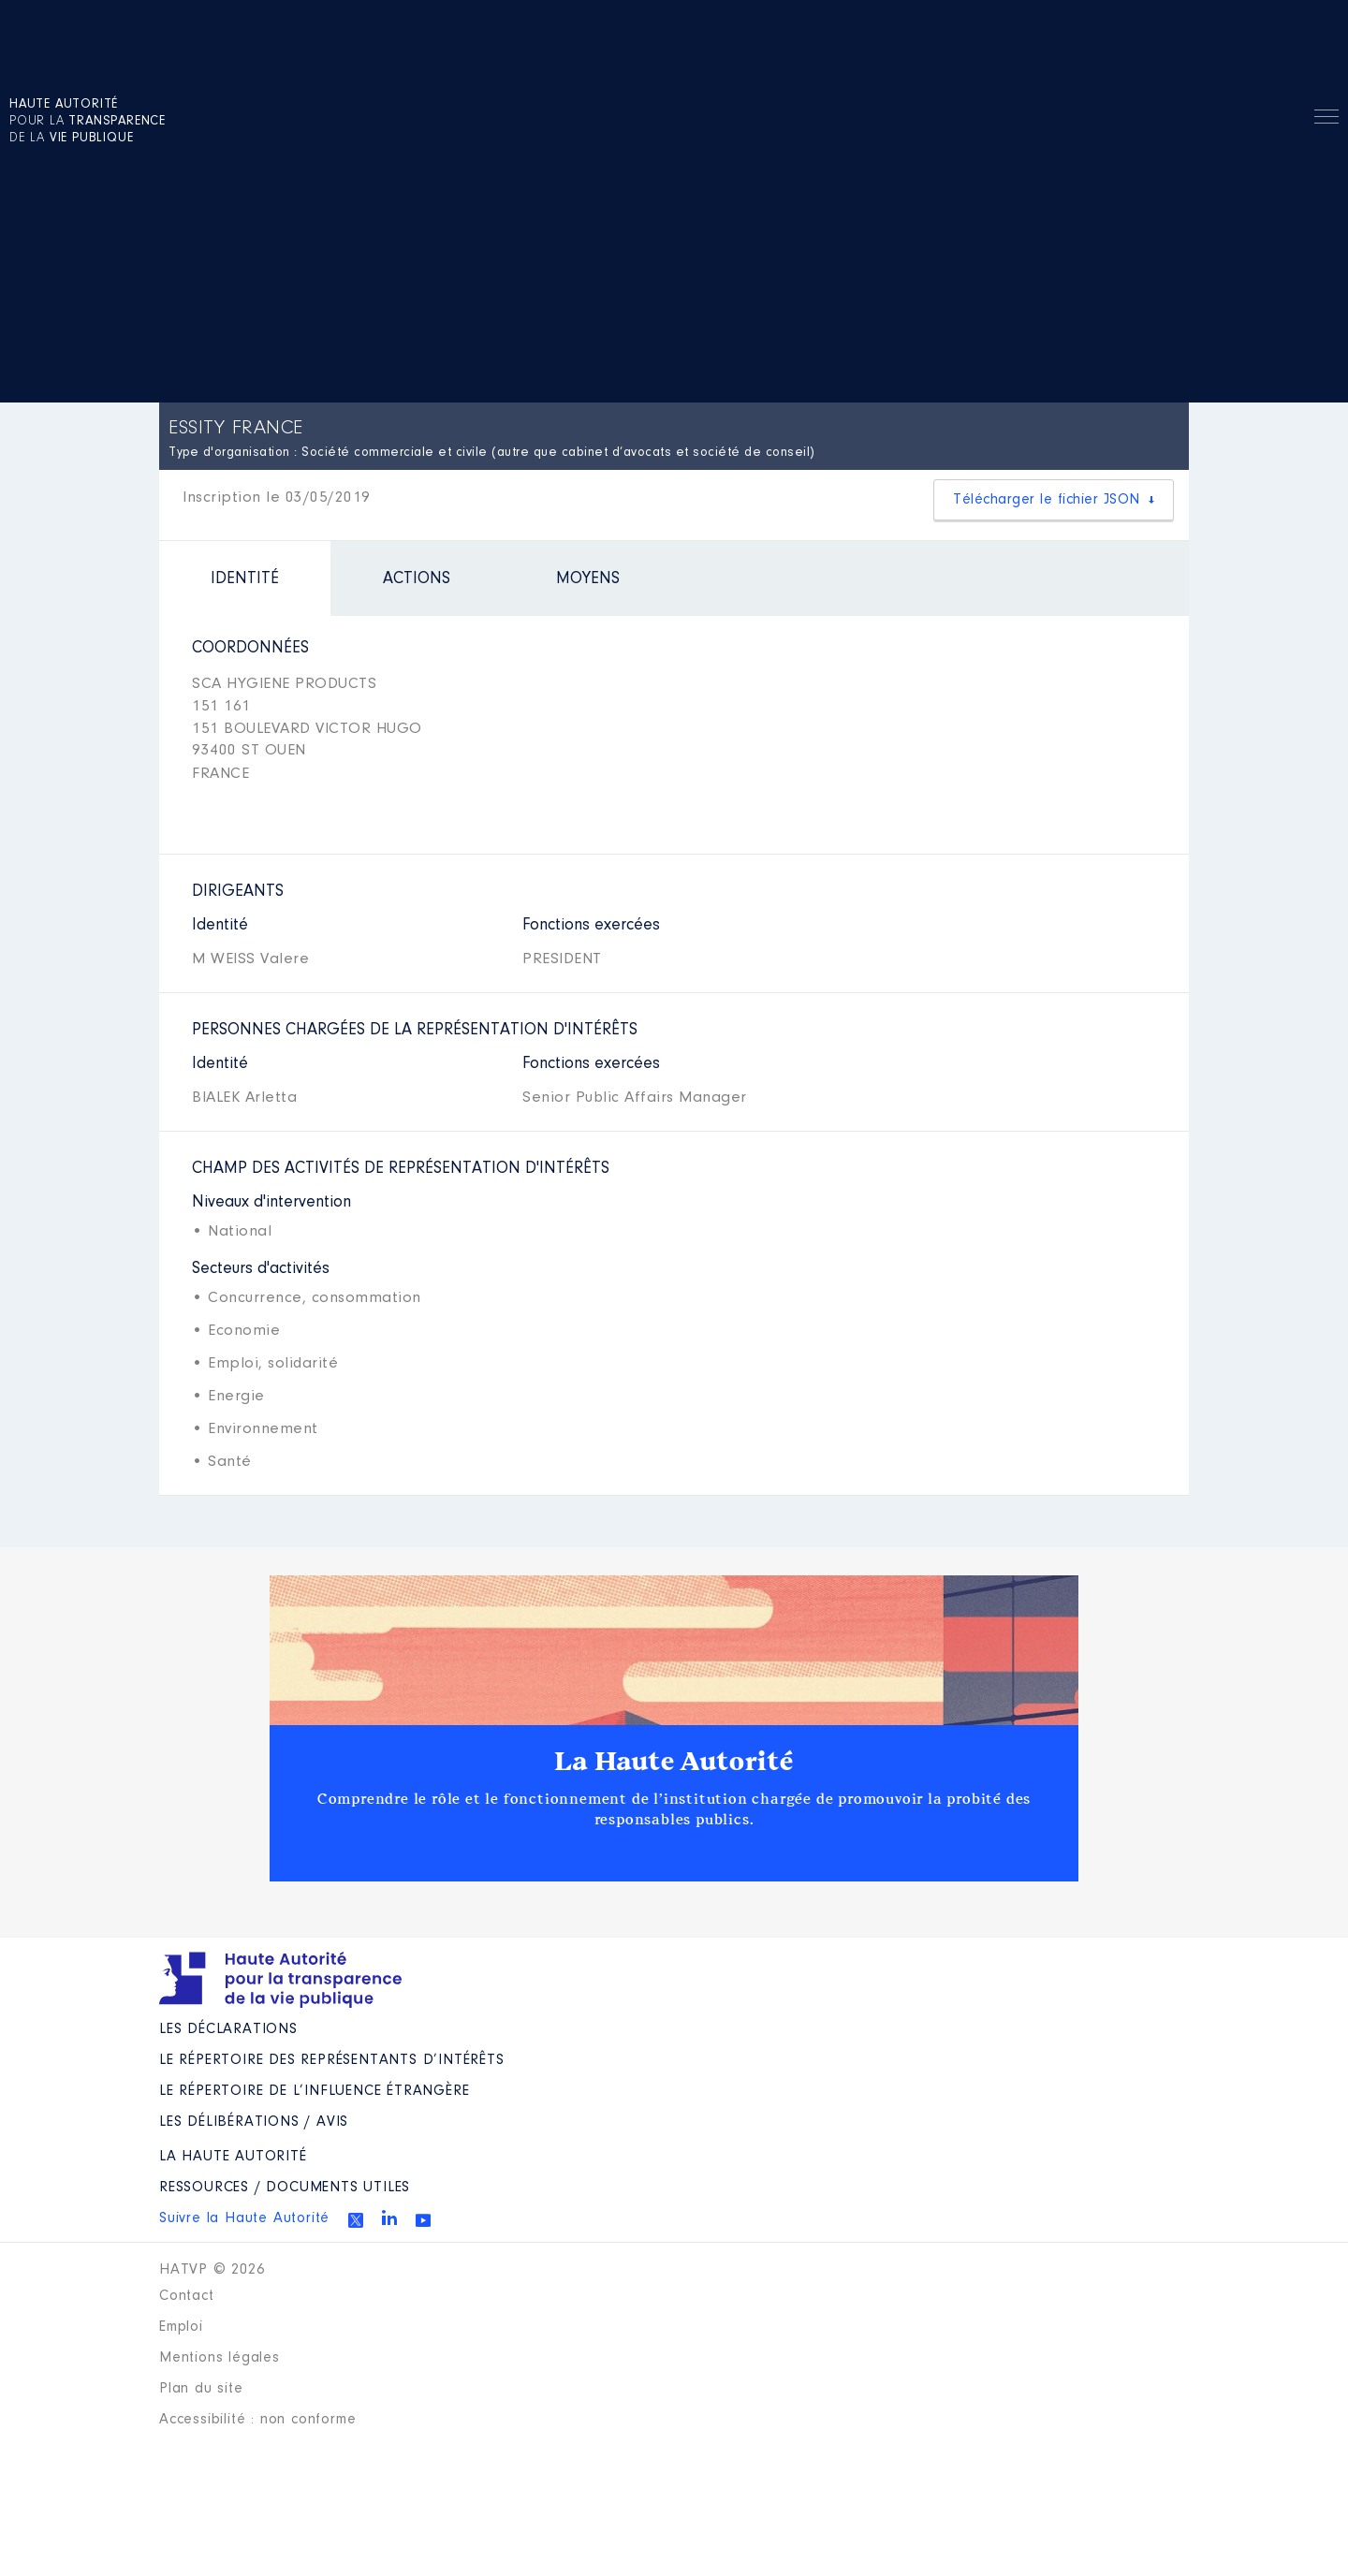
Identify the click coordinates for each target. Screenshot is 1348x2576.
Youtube (423, 2220)
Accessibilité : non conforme (257, 2419)
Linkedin (389, 2217)
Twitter (355, 2220)
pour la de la (87, 121)
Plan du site (201, 2388)
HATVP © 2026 (212, 2269)
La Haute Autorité (674, 1761)
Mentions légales (219, 2357)
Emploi (181, 2327)
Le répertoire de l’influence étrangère (314, 2091)
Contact (186, 2296)
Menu (1326, 120)
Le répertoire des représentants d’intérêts (332, 2060)
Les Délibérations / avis (253, 2122)
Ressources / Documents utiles (284, 2187)
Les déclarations (228, 2029)
